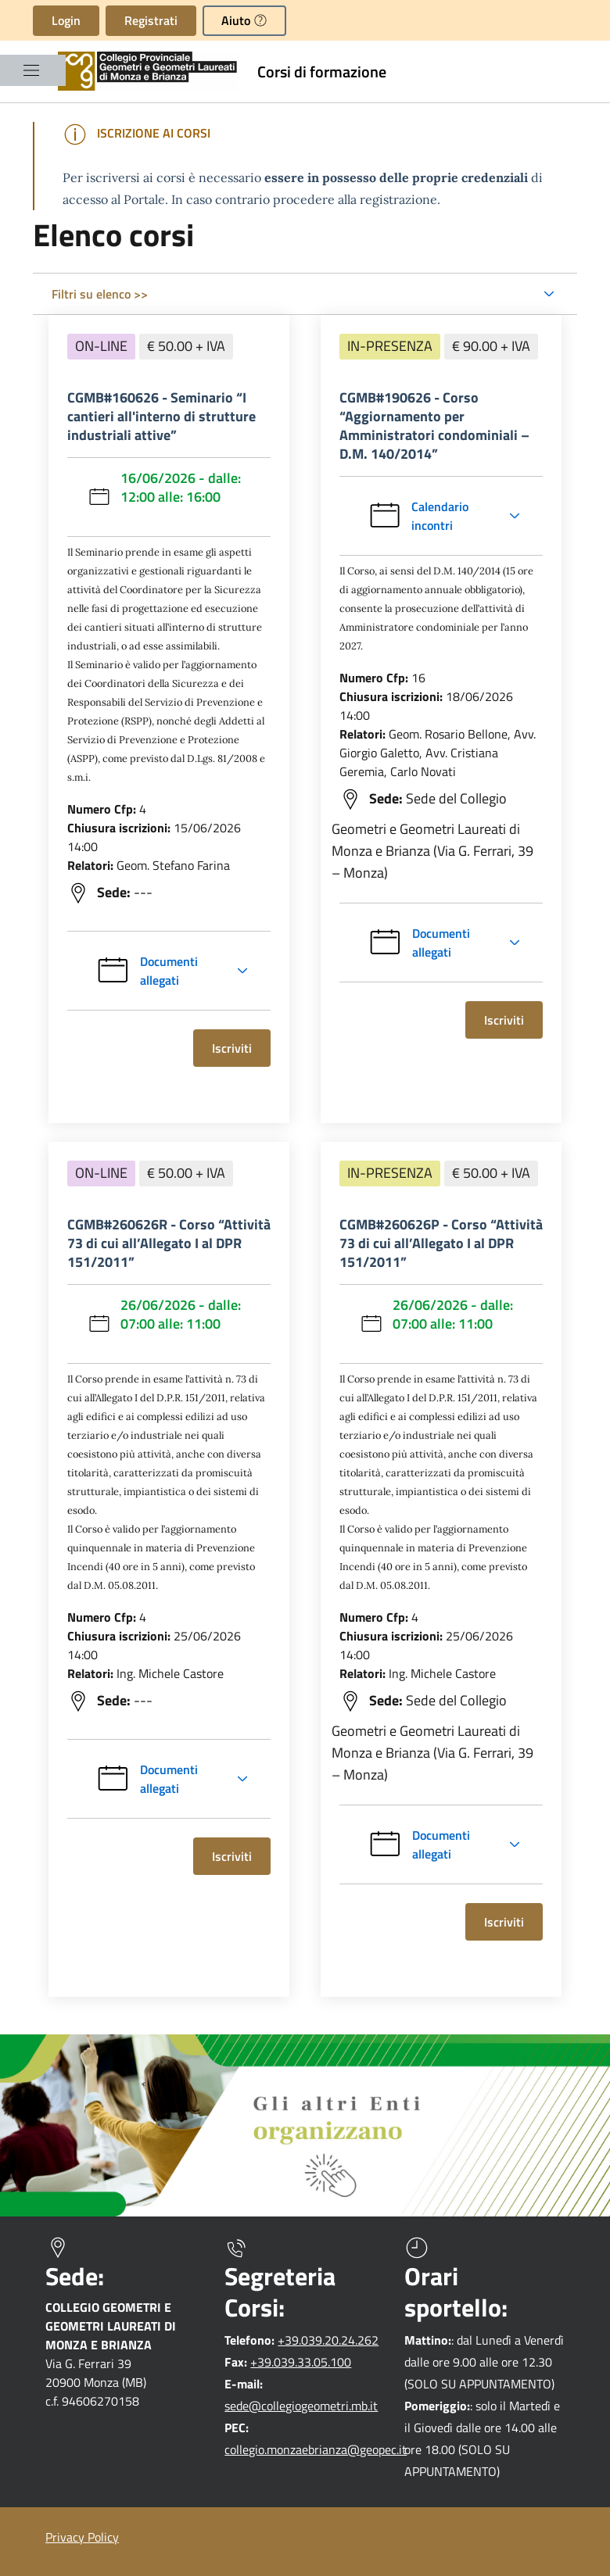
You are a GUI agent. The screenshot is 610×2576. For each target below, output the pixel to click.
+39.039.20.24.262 (328, 2340)
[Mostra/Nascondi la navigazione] (31, 70)
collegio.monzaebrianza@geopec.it (315, 2449)
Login (66, 20)
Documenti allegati (146, 970)
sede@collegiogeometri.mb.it (301, 2405)
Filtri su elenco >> (100, 293)
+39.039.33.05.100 (300, 2361)
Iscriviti (241, 1047)
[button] (244, 20)
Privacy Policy (82, 2537)
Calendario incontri (450, 516)
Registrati (151, 20)
